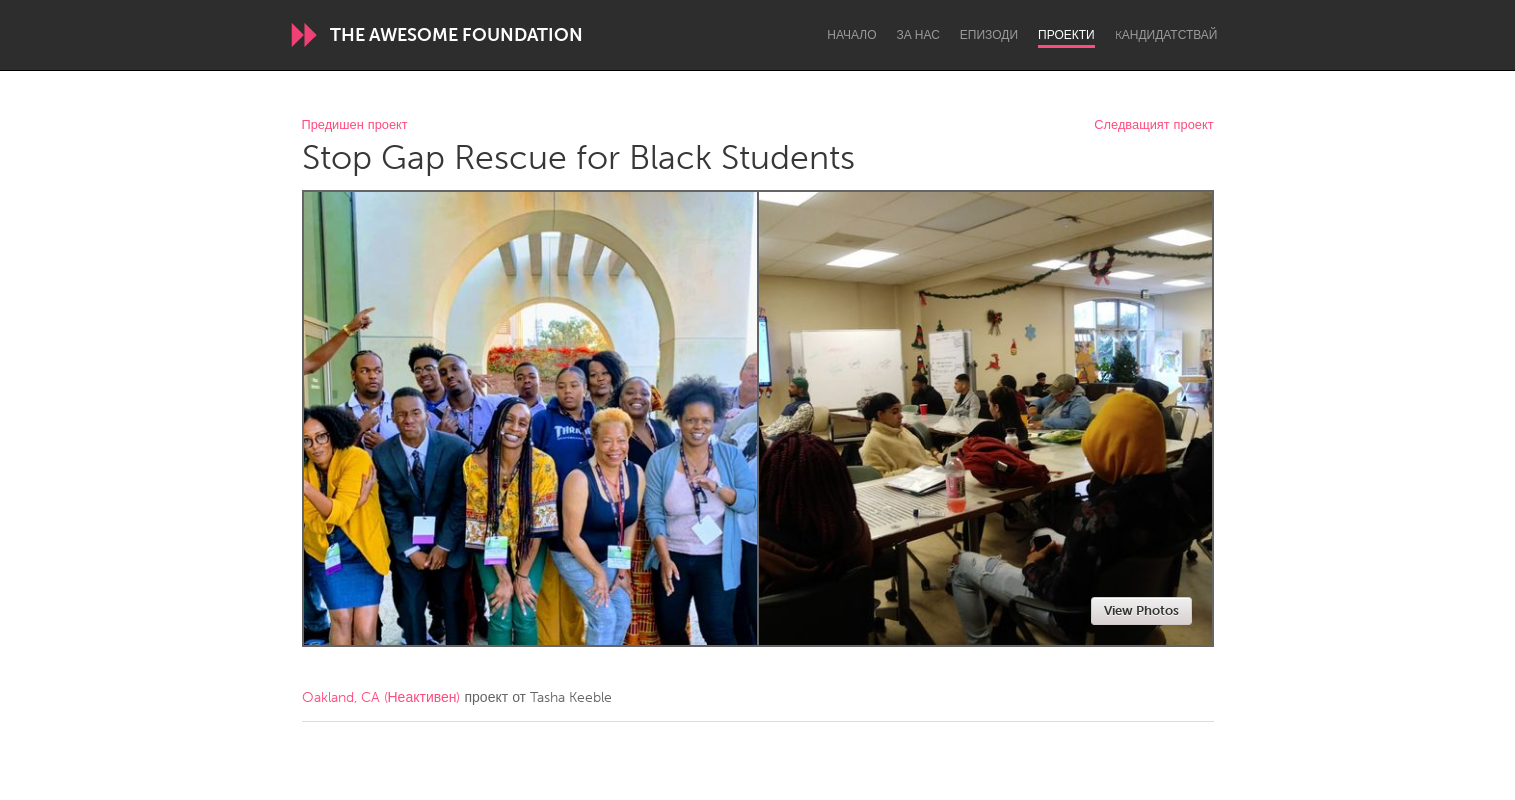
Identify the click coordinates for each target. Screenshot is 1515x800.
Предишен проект (355, 125)
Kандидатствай (1166, 35)
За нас (918, 35)
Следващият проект (1153, 125)
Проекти (1066, 35)
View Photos (1141, 610)
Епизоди (989, 35)
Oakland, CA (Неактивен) (381, 697)
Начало (851, 35)
